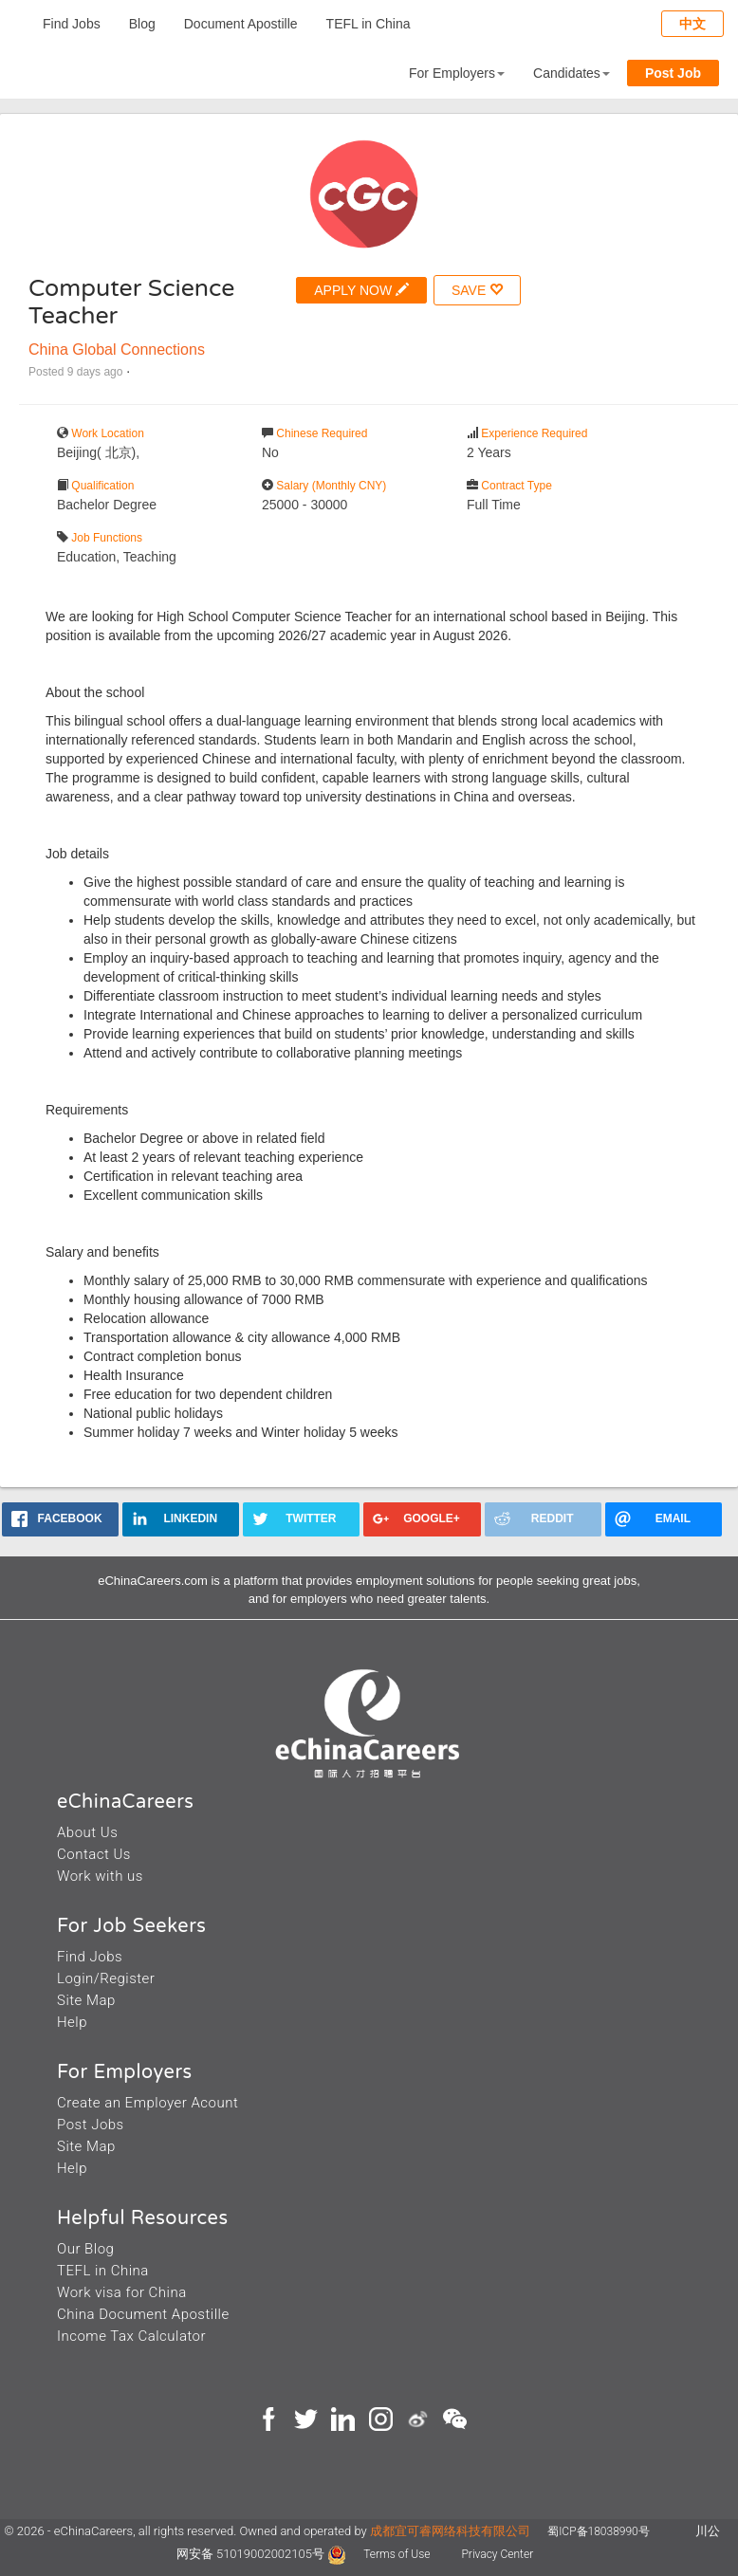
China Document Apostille (143, 2314)
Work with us (100, 1876)
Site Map (86, 2000)
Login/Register (106, 1978)
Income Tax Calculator (131, 2336)
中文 (692, 23)
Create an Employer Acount (147, 2102)
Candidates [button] (571, 73)
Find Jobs (72, 23)
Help (72, 2022)
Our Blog (85, 2248)
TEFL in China (368, 23)
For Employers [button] (457, 73)
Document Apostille (241, 23)
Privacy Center (497, 2554)
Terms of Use (398, 2554)
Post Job (673, 73)
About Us (87, 1832)
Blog (142, 23)
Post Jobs (90, 2124)
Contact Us (94, 1854)
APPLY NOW (361, 290)
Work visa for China (122, 2292)
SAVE (477, 290)
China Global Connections (116, 349)
